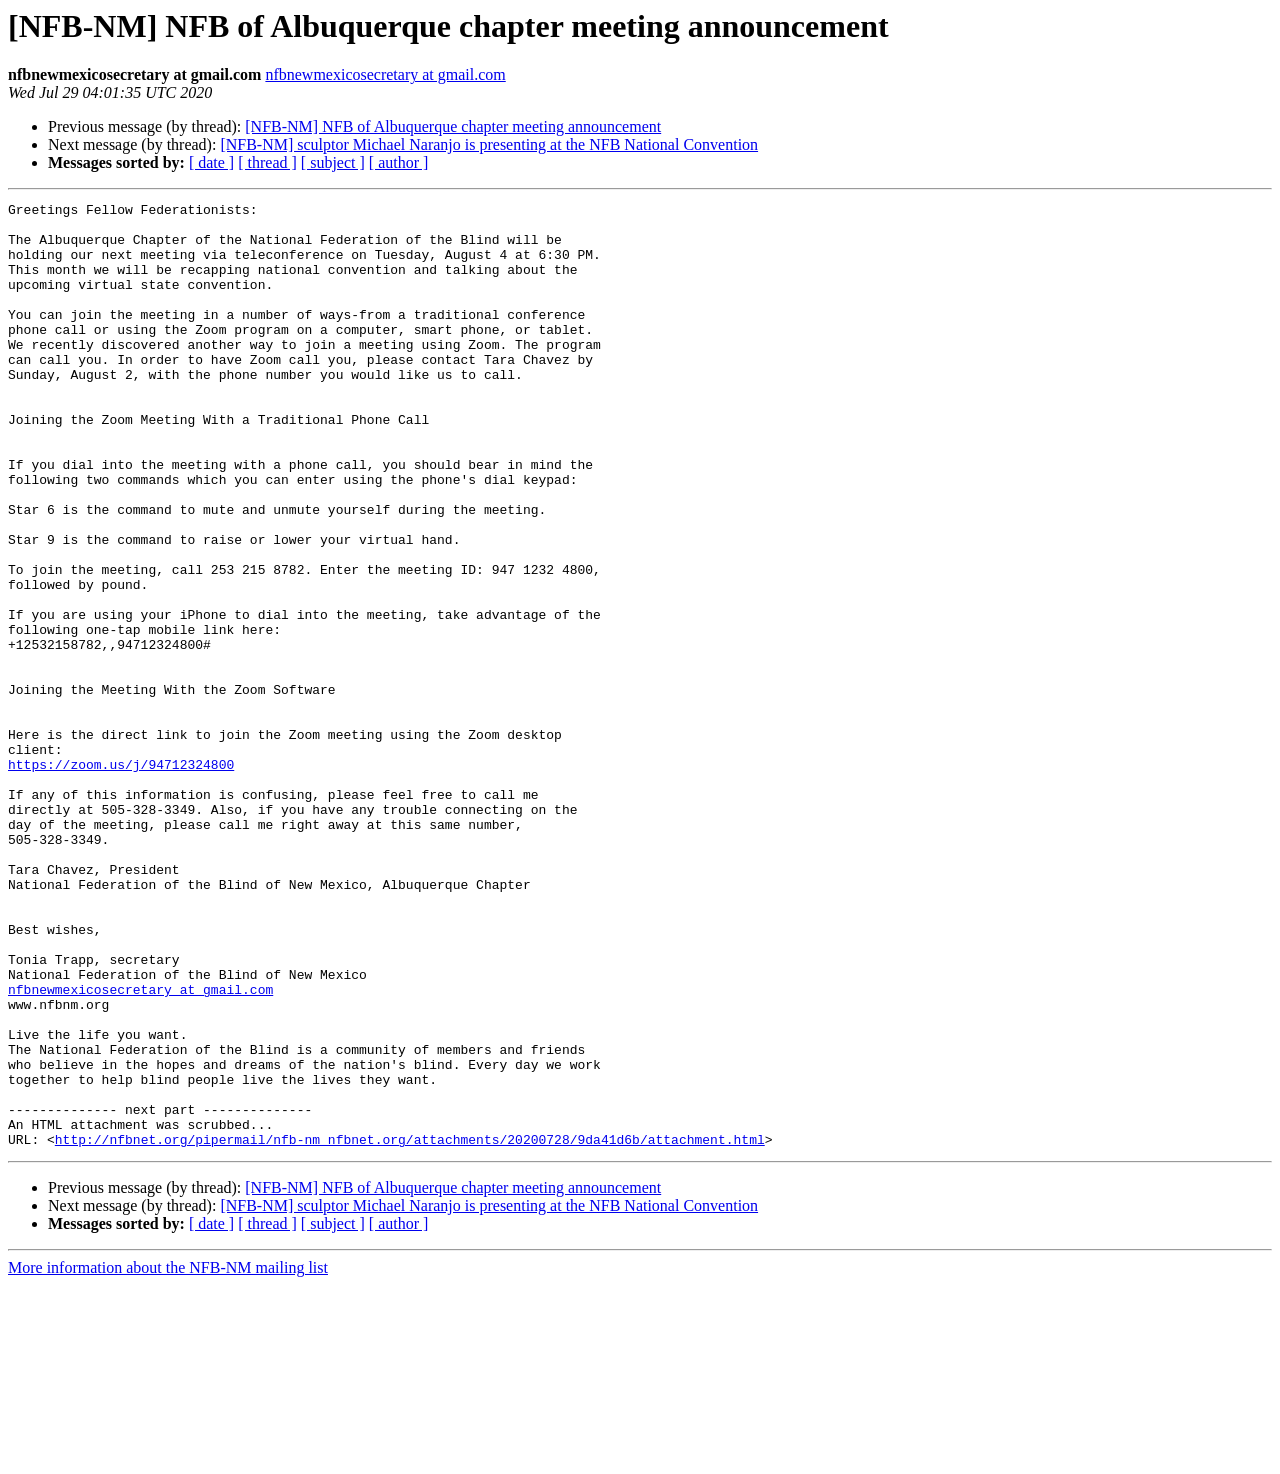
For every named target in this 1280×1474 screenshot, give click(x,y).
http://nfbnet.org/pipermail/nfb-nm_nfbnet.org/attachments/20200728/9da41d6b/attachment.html (410, 1328)
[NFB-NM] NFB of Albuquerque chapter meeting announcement (453, 126)
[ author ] (399, 162)
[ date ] (211, 162)
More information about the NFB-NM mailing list (168, 1456)
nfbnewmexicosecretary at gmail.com (385, 74)
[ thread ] (267, 162)
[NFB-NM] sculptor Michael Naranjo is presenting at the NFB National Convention (489, 144)
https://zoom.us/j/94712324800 (121, 878)
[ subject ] (333, 162)
